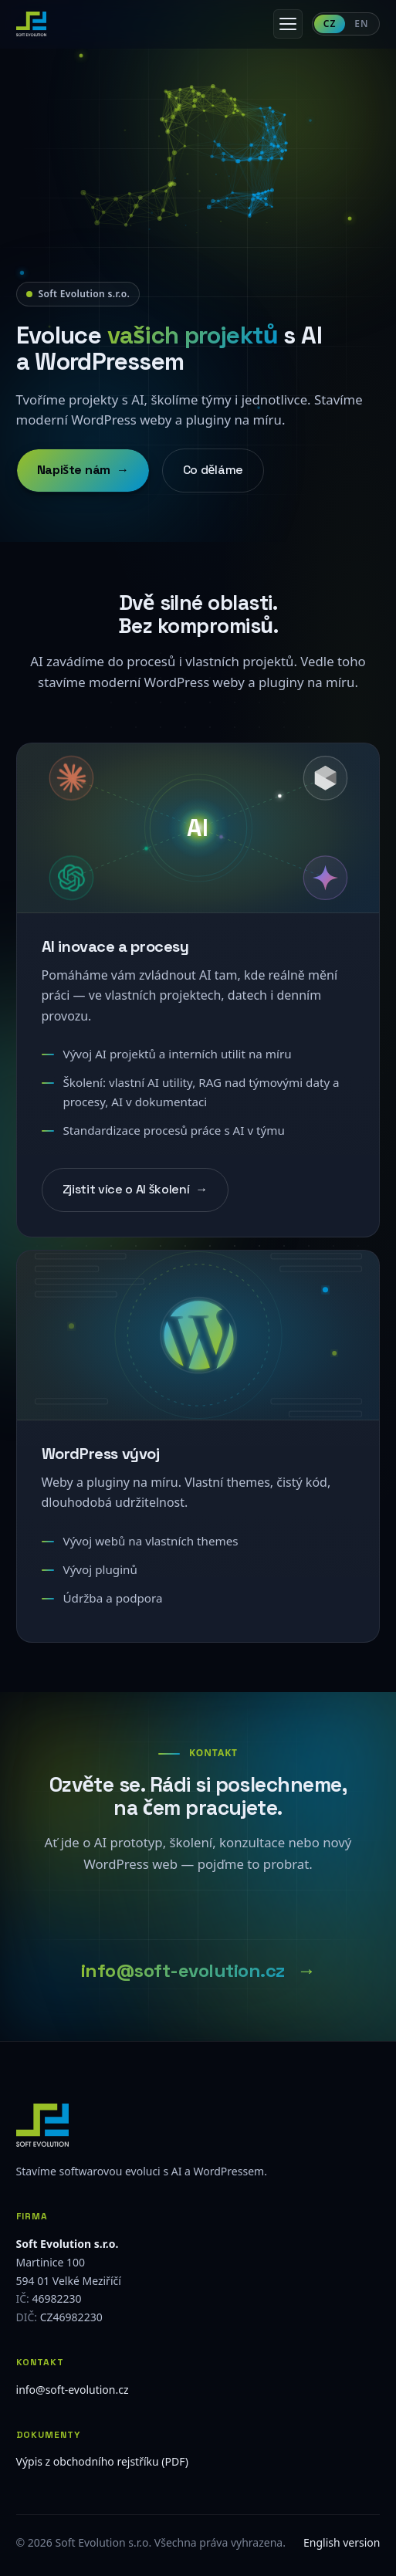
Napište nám (83, 472)
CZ (330, 23)
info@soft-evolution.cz (183, 1976)
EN (361, 23)
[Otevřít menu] (288, 24)
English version (342, 2542)
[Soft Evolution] (198, 2125)
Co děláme (213, 472)
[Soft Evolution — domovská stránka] (31, 24)
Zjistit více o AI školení (135, 1195)
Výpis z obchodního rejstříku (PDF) (102, 2461)
